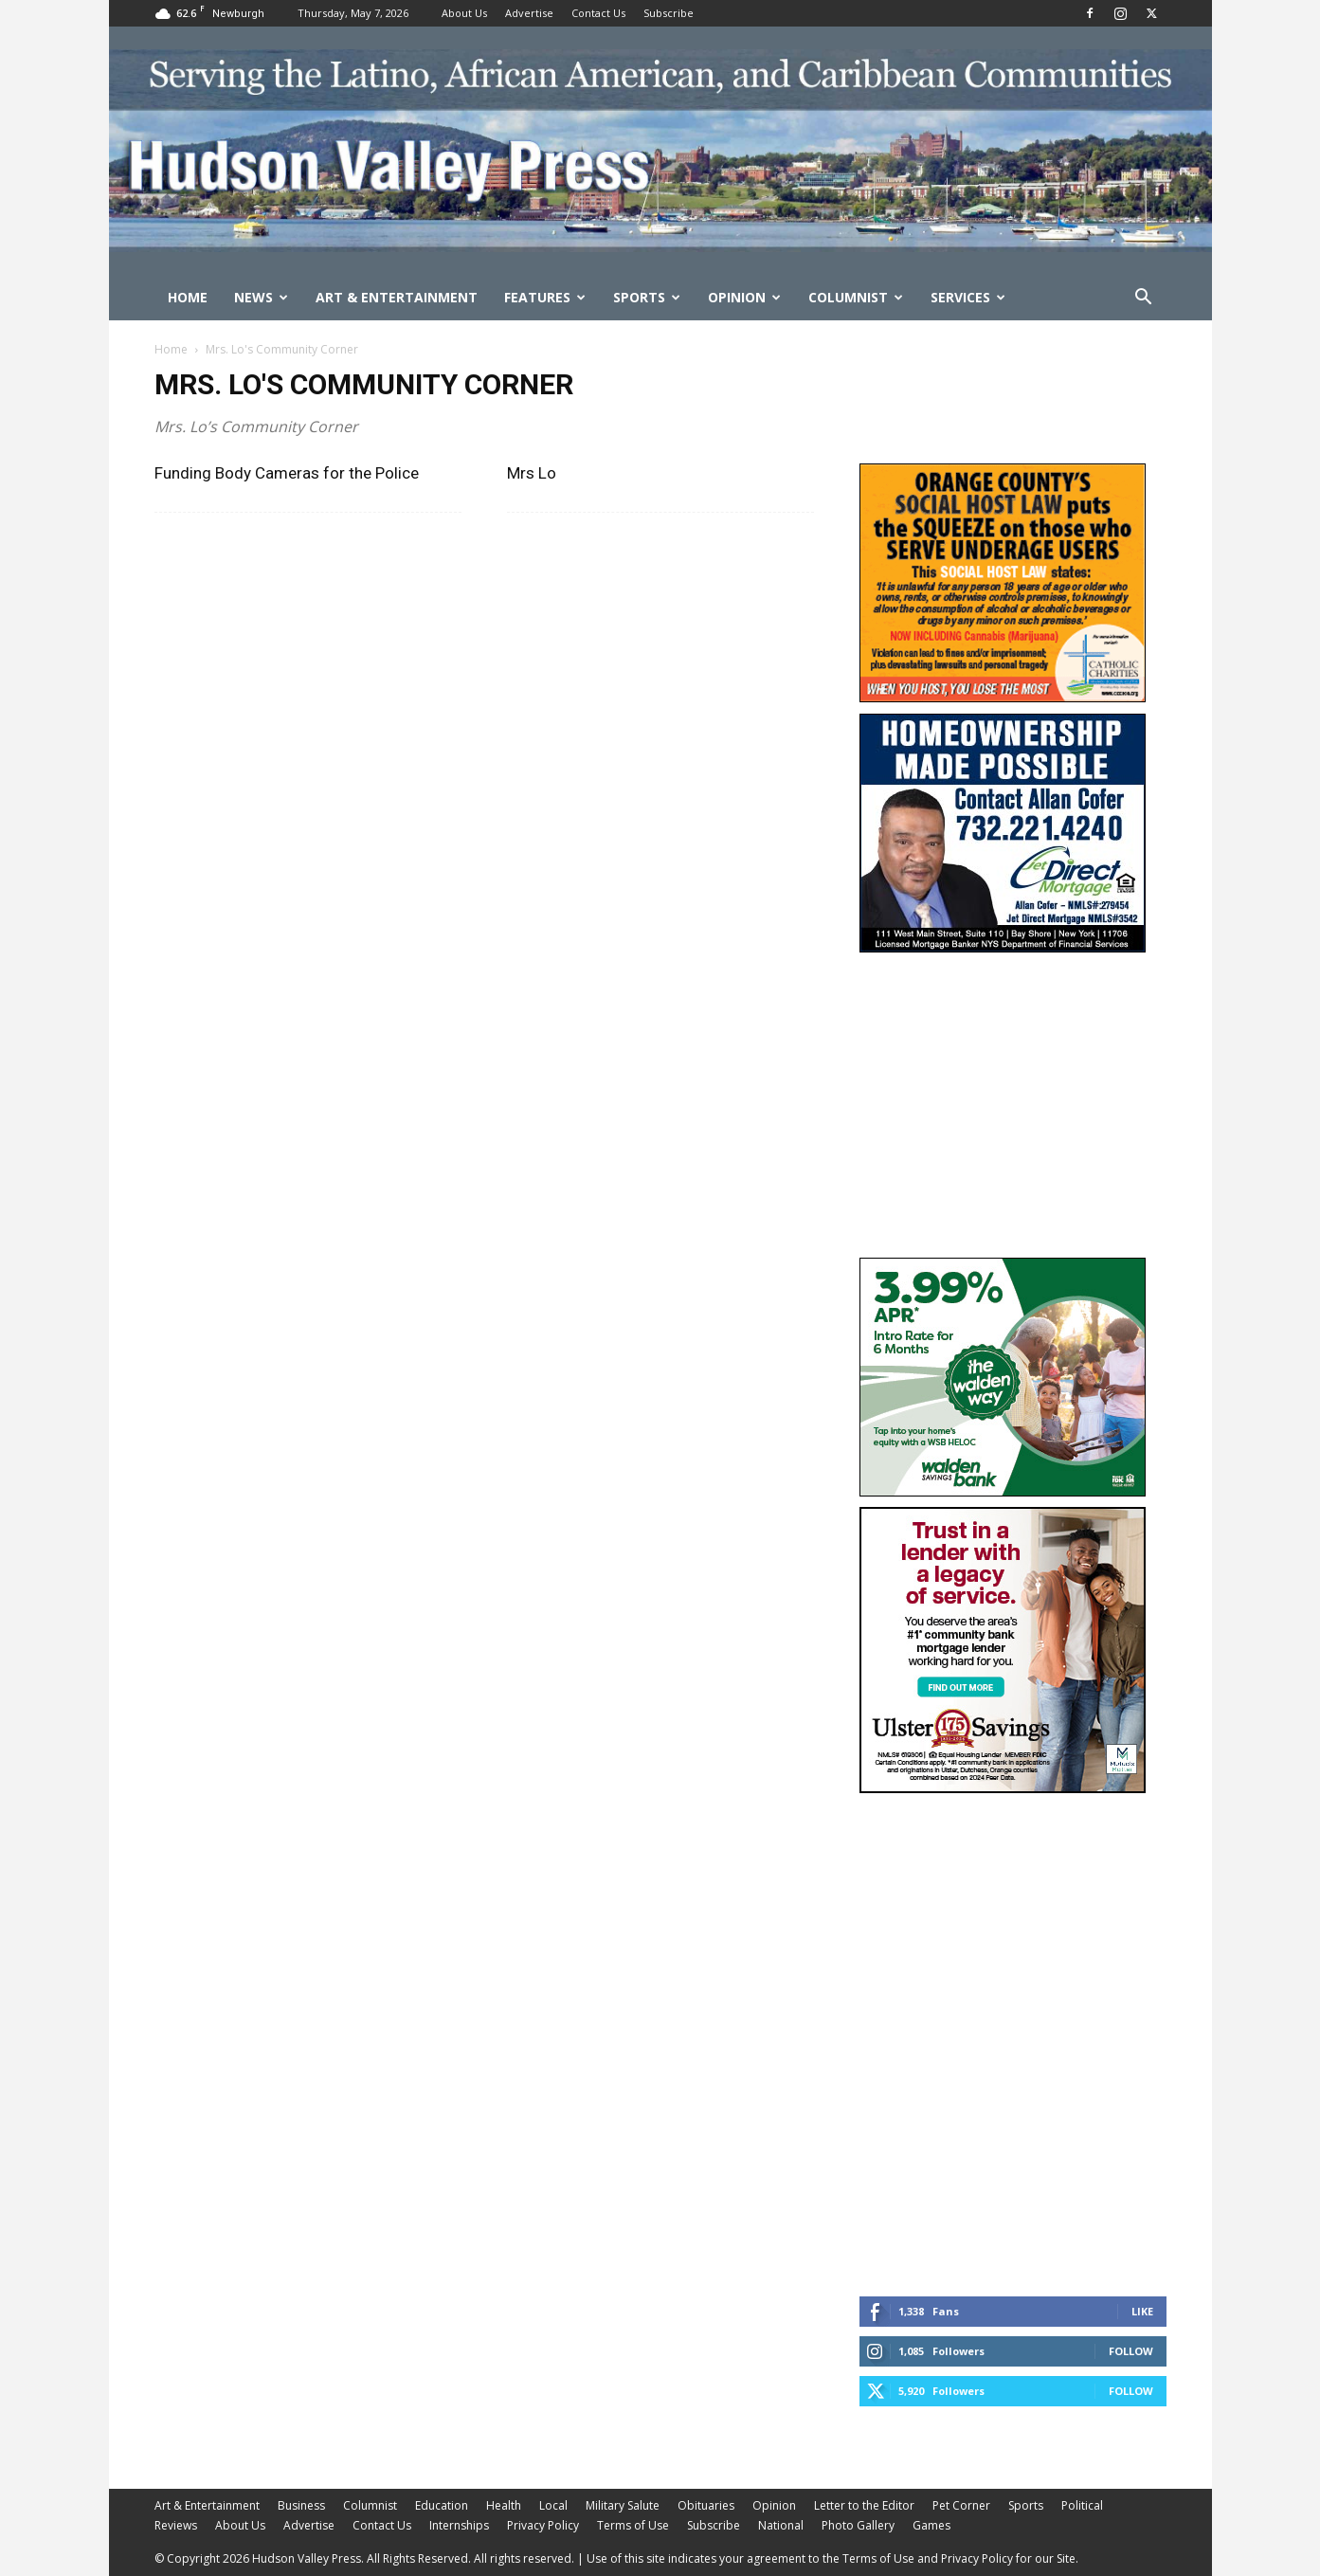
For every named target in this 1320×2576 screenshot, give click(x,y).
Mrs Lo (531, 472)
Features (545, 297)
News (261, 297)
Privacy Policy (543, 2525)
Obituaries (706, 2505)
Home (188, 297)
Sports (646, 297)
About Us (464, 13)
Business (301, 2505)
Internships (459, 2525)
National (781, 2525)
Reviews (175, 2525)
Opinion (744, 297)
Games (931, 2525)
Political (1082, 2505)
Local (553, 2505)
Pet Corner (961, 2505)
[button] (1143, 299)
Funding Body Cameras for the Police (286, 472)
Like (1142, 2311)
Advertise (529, 13)
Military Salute (623, 2505)
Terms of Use (633, 2525)
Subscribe (668, 13)
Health (503, 2505)
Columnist (855, 297)
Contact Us (598, 13)
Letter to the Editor (864, 2505)
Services (968, 297)
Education (441, 2505)
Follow (1131, 2351)
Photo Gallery (858, 2525)
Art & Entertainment (397, 297)
